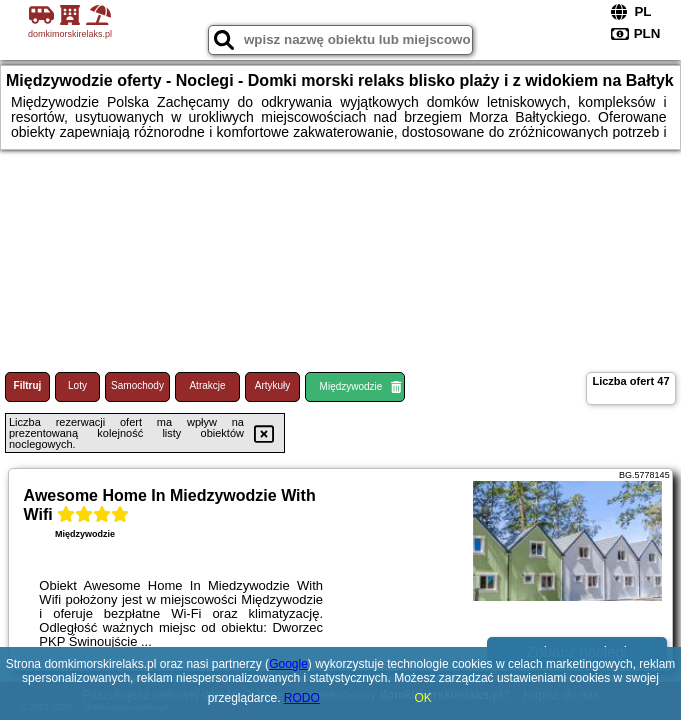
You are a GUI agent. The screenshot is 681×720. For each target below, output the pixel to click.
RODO (302, 698)
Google (288, 664)
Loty (77, 385)
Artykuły (273, 385)
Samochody (137, 385)
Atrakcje (207, 385)
